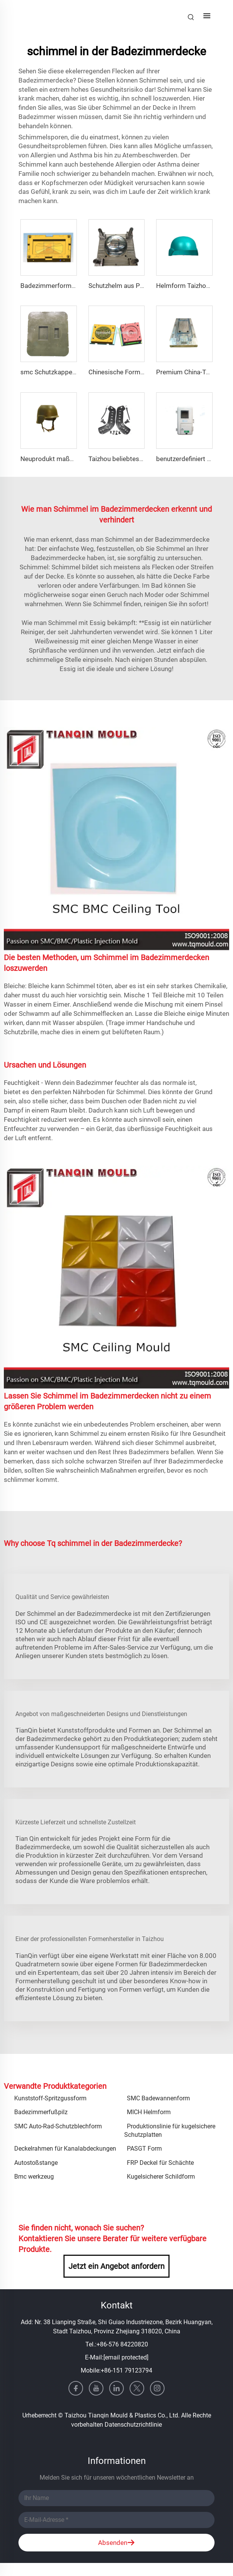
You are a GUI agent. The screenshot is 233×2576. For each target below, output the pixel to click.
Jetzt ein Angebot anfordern (116, 2266)
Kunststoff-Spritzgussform (50, 2098)
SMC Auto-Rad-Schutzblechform (58, 2126)
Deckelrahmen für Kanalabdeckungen (65, 2148)
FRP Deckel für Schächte (160, 2162)
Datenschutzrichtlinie (133, 2424)
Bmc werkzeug (34, 2176)
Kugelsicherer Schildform (161, 2176)
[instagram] (157, 2388)
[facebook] (75, 2388)
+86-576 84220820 (122, 2344)
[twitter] (137, 2388)
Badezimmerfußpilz (41, 2112)
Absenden (116, 2542)
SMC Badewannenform (158, 2098)
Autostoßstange (36, 2162)
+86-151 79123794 (126, 2370)
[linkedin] (116, 2388)
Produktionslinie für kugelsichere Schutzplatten (169, 2130)
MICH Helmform (149, 2112)
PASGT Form (144, 2148)
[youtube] (96, 2388)
